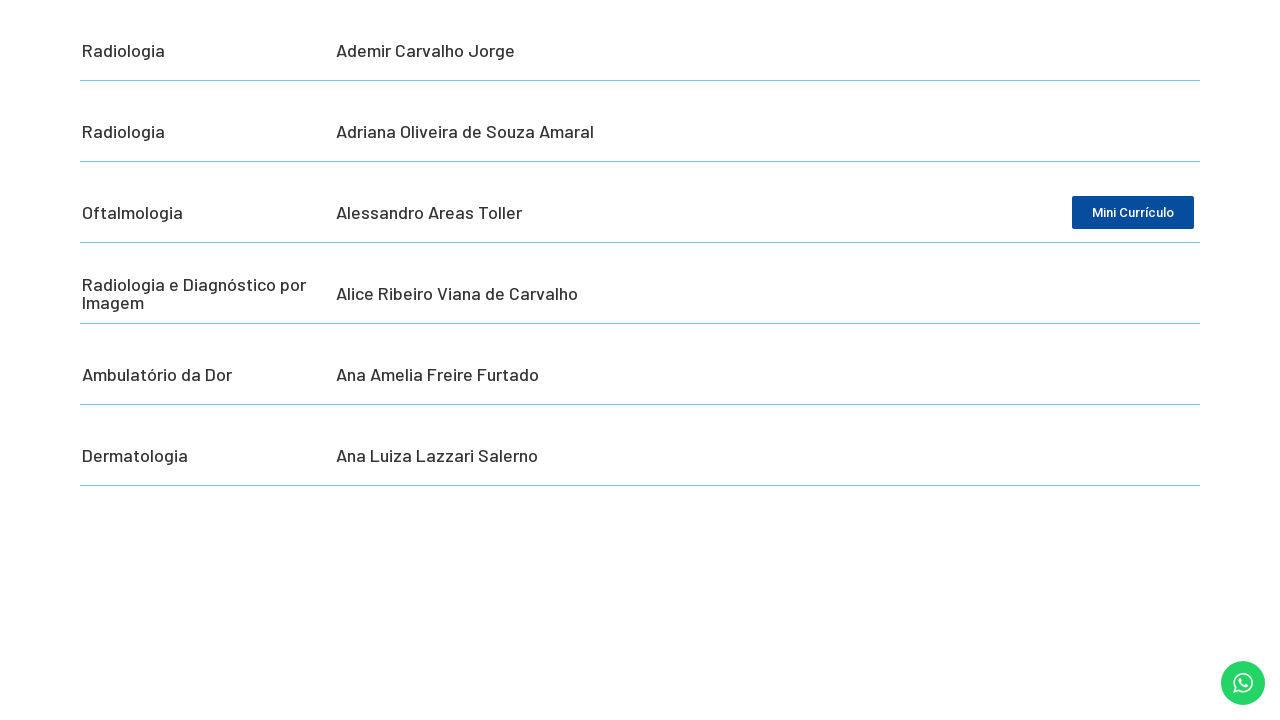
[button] (1237, 692)
